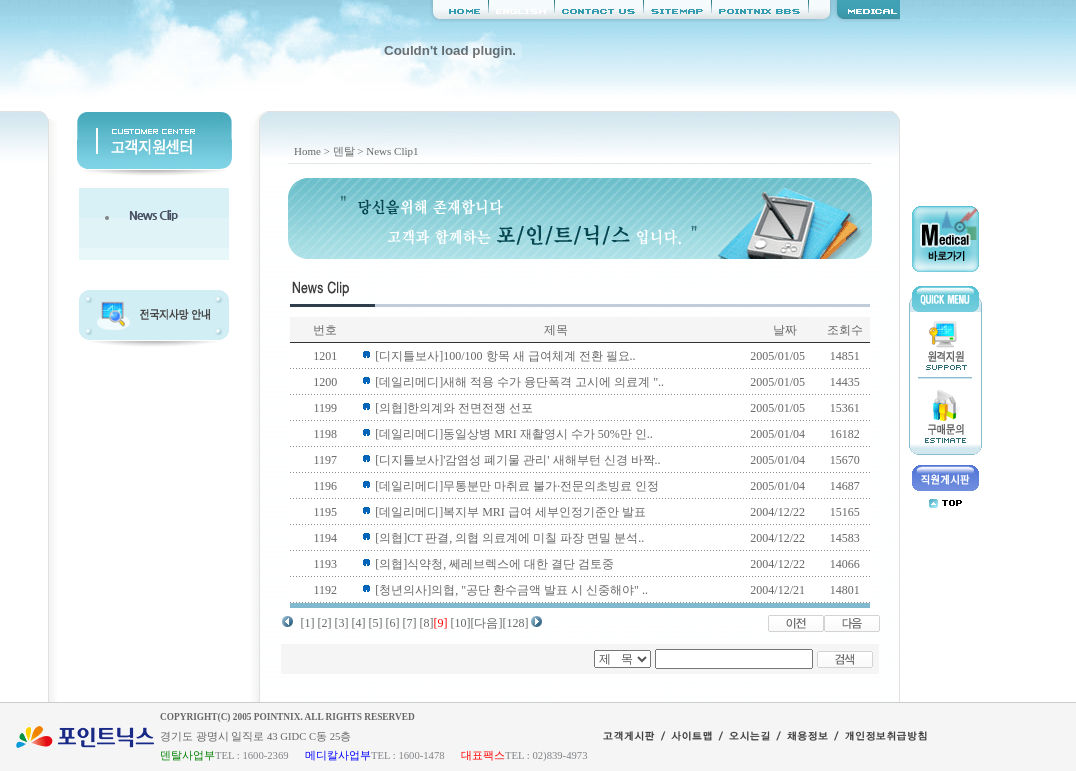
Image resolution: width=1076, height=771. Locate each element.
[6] (393, 623)
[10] (461, 623)
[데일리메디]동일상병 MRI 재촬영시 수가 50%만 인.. (514, 434)
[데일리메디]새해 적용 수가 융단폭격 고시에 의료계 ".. (519, 382)
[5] (376, 623)
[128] (516, 623)
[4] (359, 623)
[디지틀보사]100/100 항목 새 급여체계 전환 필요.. (505, 356)
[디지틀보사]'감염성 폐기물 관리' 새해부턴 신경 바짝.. (517, 460)
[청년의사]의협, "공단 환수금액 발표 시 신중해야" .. (511, 590)
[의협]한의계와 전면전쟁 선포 (454, 408)
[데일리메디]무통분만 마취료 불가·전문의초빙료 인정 (517, 486)
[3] (342, 623)
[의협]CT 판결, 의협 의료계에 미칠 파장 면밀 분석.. (509, 538)
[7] (410, 623)
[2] (325, 623)
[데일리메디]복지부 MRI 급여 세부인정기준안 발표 (510, 512)
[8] (427, 623)
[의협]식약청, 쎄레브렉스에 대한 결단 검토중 (494, 564)
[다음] (487, 623)
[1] (308, 623)
